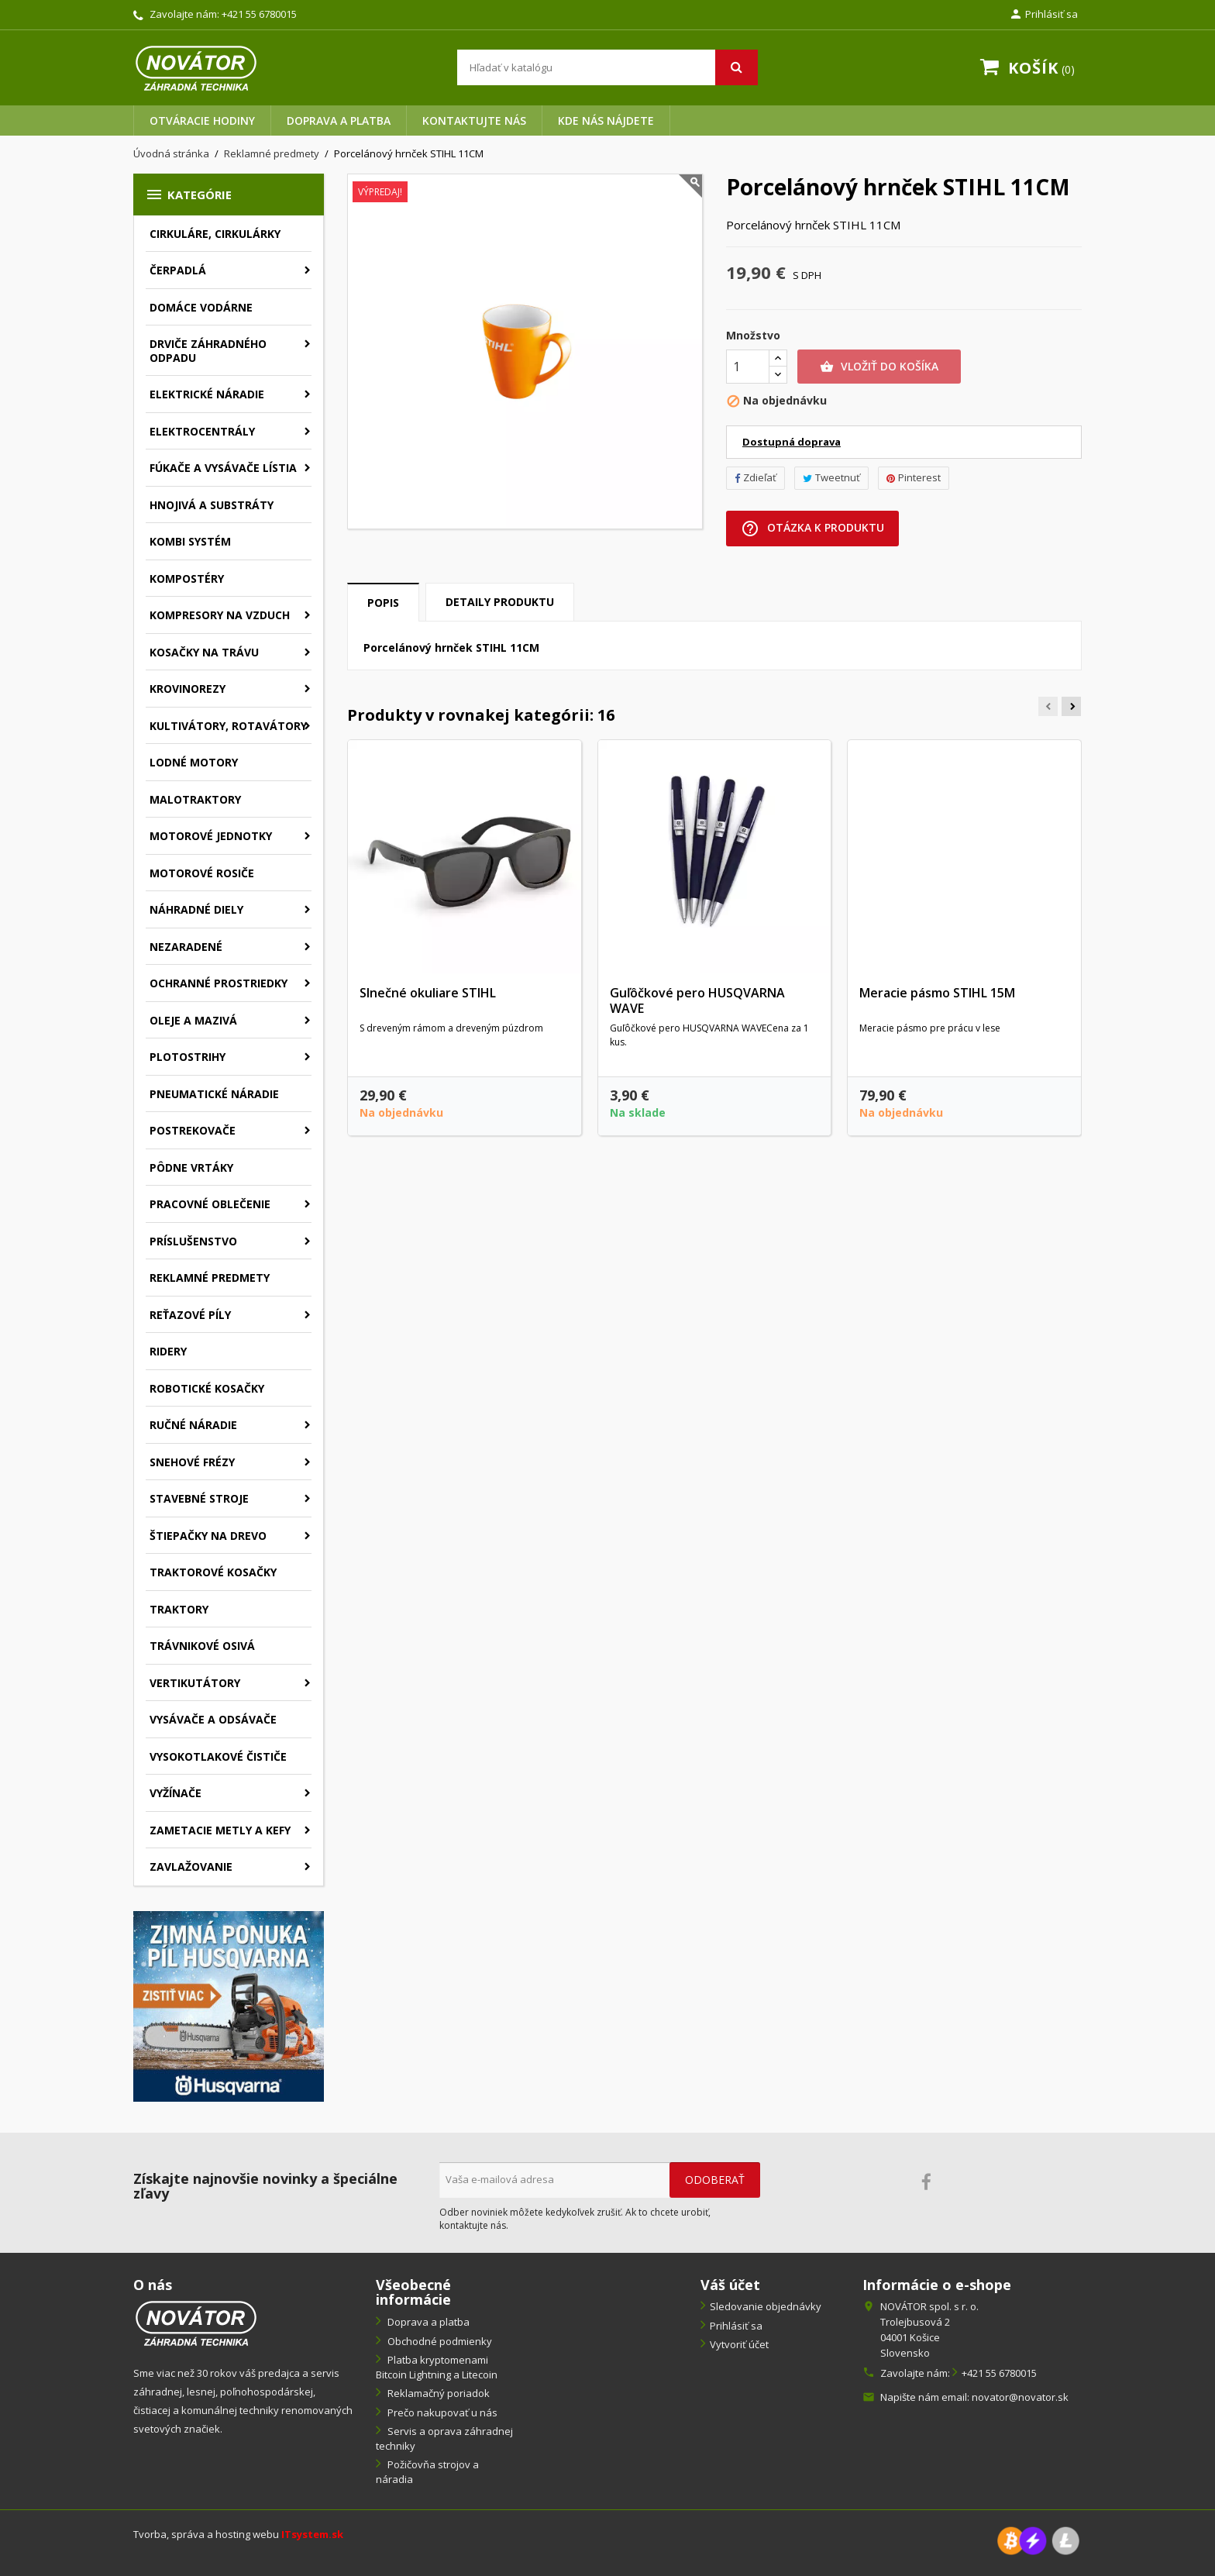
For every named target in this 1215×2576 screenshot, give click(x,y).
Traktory (179, 1609)
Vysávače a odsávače (213, 1719)
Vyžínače (175, 1793)
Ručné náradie (193, 1424)
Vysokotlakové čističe (218, 1756)
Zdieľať (755, 477)
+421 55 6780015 (259, 14)
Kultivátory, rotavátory (228, 725)
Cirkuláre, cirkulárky (215, 233)
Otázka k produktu (812, 528)
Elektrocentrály (202, 431)
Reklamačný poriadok (437, 2393)
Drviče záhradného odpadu (208, 350)
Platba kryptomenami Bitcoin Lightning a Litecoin (436, 2367)
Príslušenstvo (193, 1241)
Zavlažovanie (191, 1866)
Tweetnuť (831, 477)
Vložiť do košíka (879, 366)
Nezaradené (186, 946)
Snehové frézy (192, 1462)
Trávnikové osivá (202, 1645)
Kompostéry (187, 578)
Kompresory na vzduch (220, 615)
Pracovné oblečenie (210, 1204)
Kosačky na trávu (204, 652)
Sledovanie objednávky (765, 2306)
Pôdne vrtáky (191, 1167)
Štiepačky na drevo (208, 1535)
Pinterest (913, 477)
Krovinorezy (187, 688)
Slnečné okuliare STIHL (428, 992)
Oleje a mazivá (193, 1020)
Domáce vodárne (201, 307)
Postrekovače (193, 1130)
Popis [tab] (383, 602)
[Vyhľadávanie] (607, 67)
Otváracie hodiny (202, 120)
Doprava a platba (339, 120)
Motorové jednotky (211, 835)
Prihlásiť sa (736, 2326)
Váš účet (730, 2284)
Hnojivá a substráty (212, 505)
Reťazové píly (190, 1314)
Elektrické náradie (207, 394)
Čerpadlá (178, 270)
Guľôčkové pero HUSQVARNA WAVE (697, 1000)
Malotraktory (195, 799)
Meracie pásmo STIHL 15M (937, 992)
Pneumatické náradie (214, 1094)
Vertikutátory (195, 1682)
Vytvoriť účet (739, 2344)
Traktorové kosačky (213, 1572)
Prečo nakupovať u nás (441, 2412)
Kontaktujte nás (474, 120)
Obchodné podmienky (438, 2341)
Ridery (168, 1351)
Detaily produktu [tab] (500, 601)
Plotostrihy (187, 1056)
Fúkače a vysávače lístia (223, 467)
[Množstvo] (747, 367)
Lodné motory (194, 762)
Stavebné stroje (199, 1498)
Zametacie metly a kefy (220, 1830)
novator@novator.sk (1020, 2397)
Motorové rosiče (202, 873)
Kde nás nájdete (606, 120)
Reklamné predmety (210, 1277)
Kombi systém (190, 541)
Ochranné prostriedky (218, 983)
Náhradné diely (196, 909)
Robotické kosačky (207, 1388)
